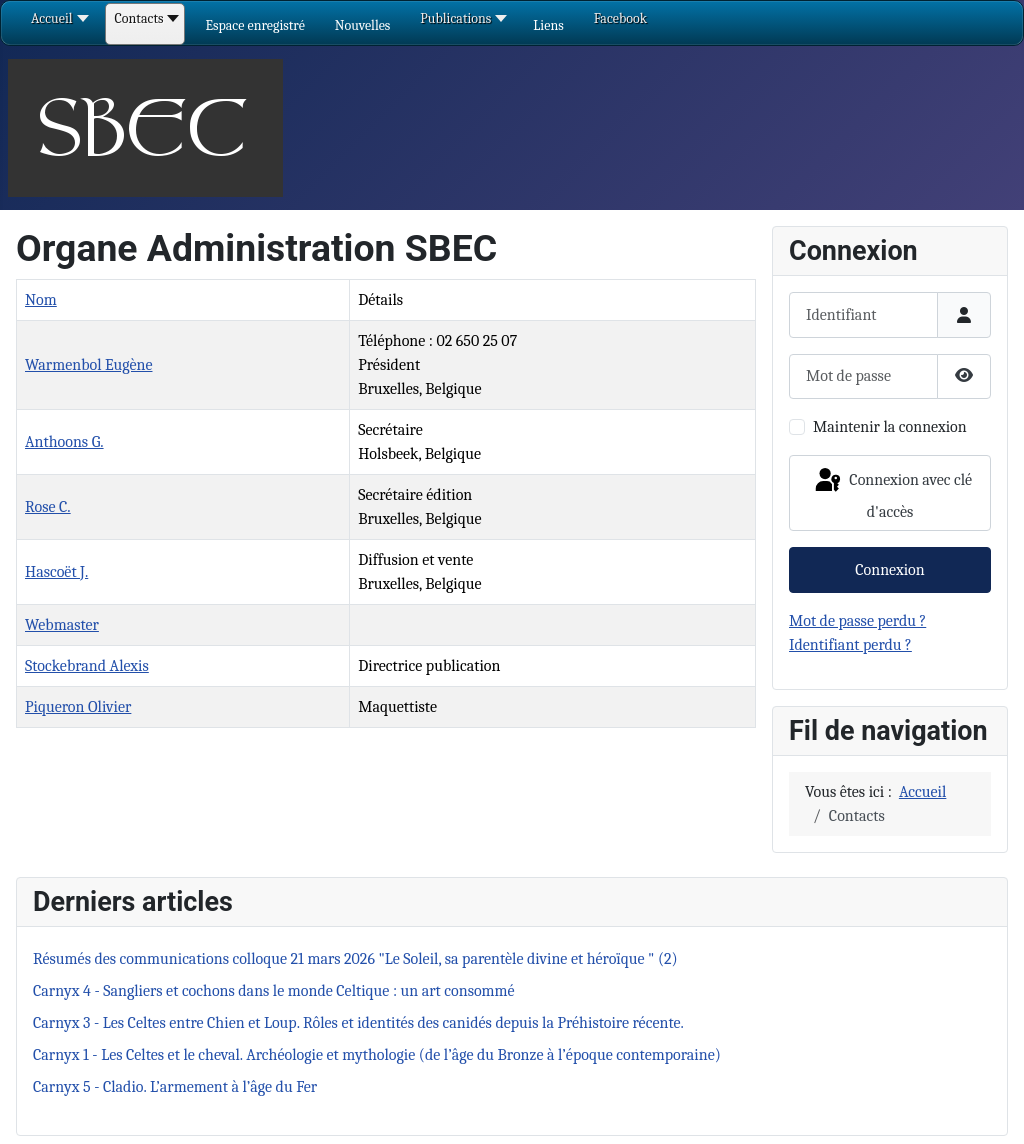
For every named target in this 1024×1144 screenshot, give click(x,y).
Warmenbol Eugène (88, 365)
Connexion (889, 570)
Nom (41, 300)
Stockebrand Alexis (87, 666)
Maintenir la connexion (890, 427)
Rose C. (48, 507)
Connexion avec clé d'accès (892, 493)
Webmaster (62, 625)
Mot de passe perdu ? (857, 621)
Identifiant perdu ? (850, 645)
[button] (254, 25)
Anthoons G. (64, 442)
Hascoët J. (56, 572)
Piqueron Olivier (78, 707)
